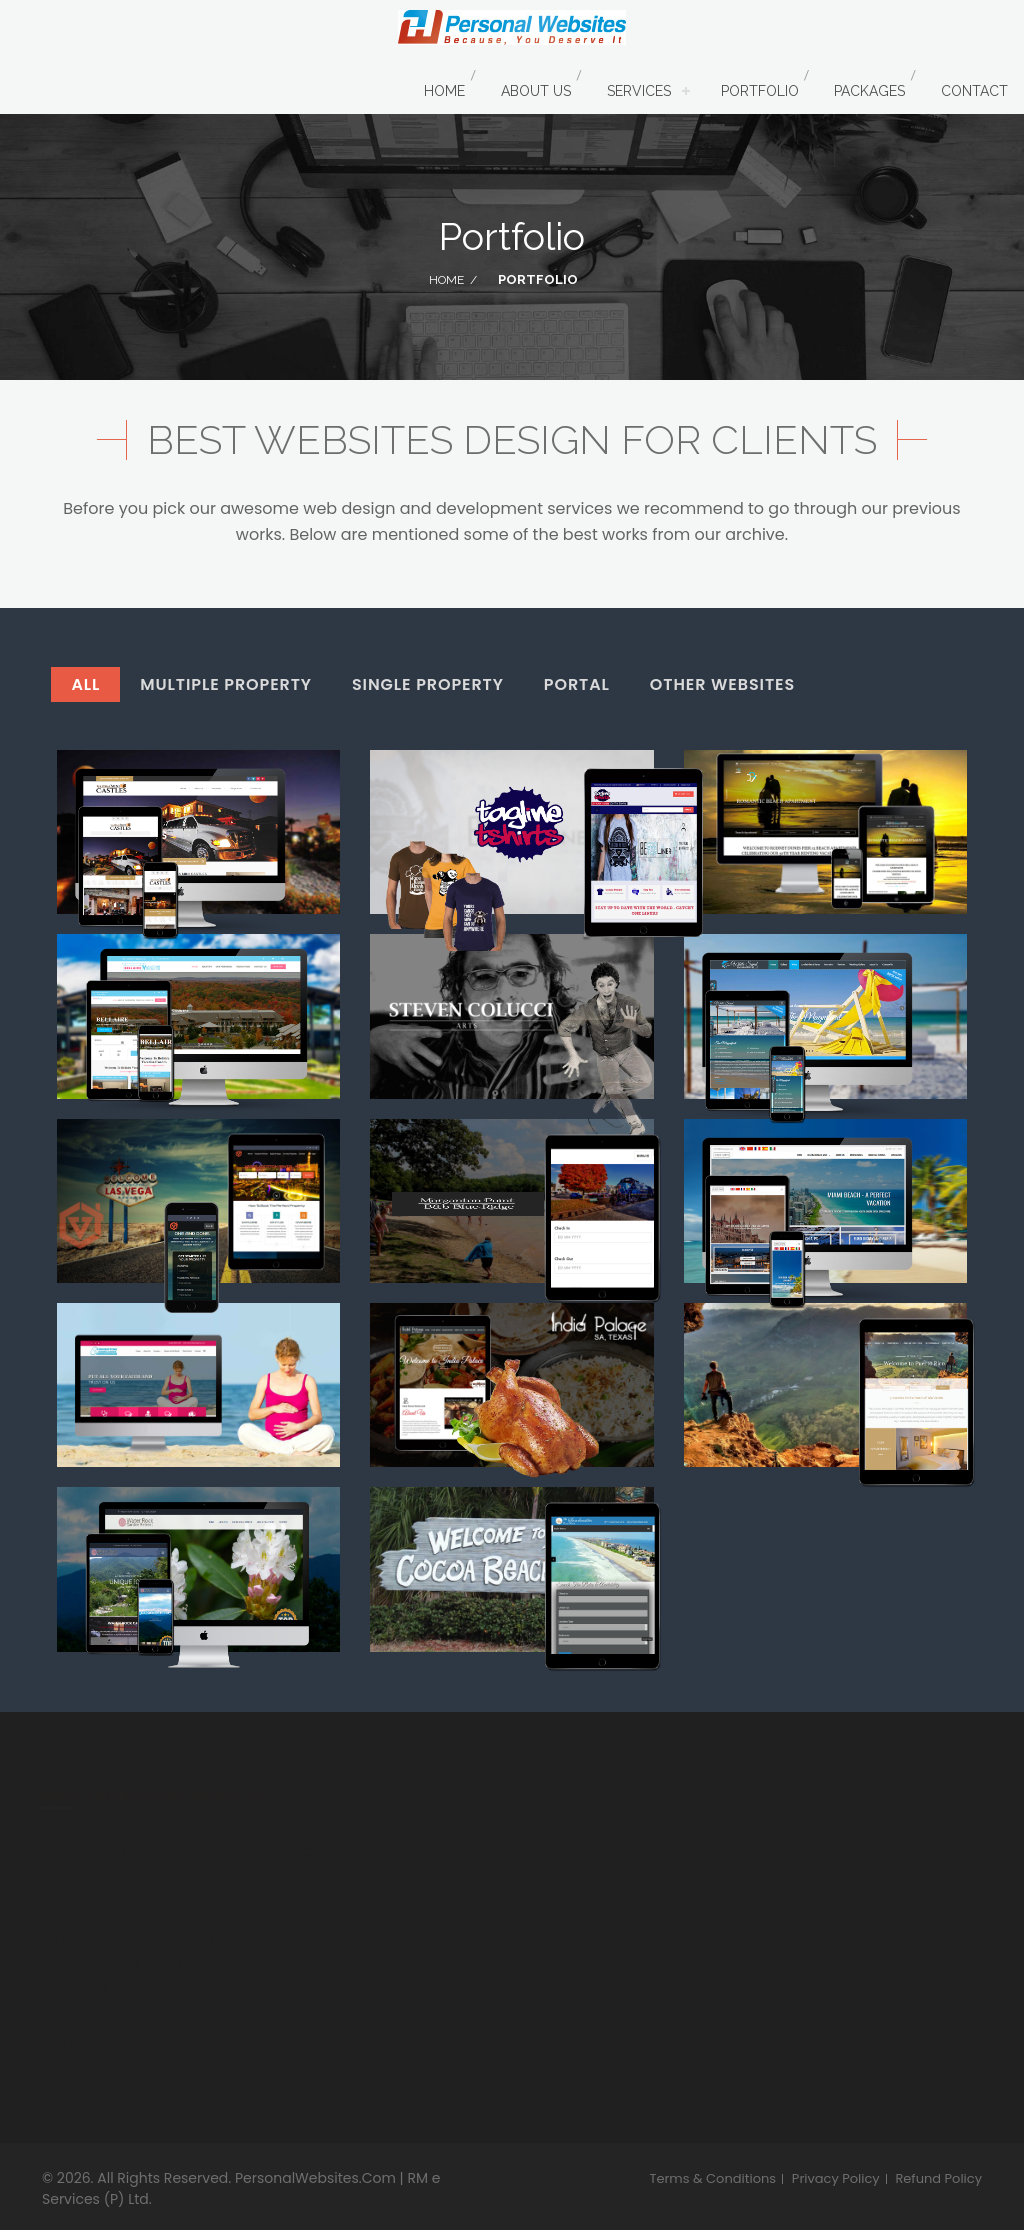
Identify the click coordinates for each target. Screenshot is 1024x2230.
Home (444, 91)
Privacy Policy (836, 2179)
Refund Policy (938, 2179)
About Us (536, 91)
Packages (869, 91)
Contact (974, 91)
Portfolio (760, 91)
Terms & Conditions (712, 2179)
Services (639, 91)
